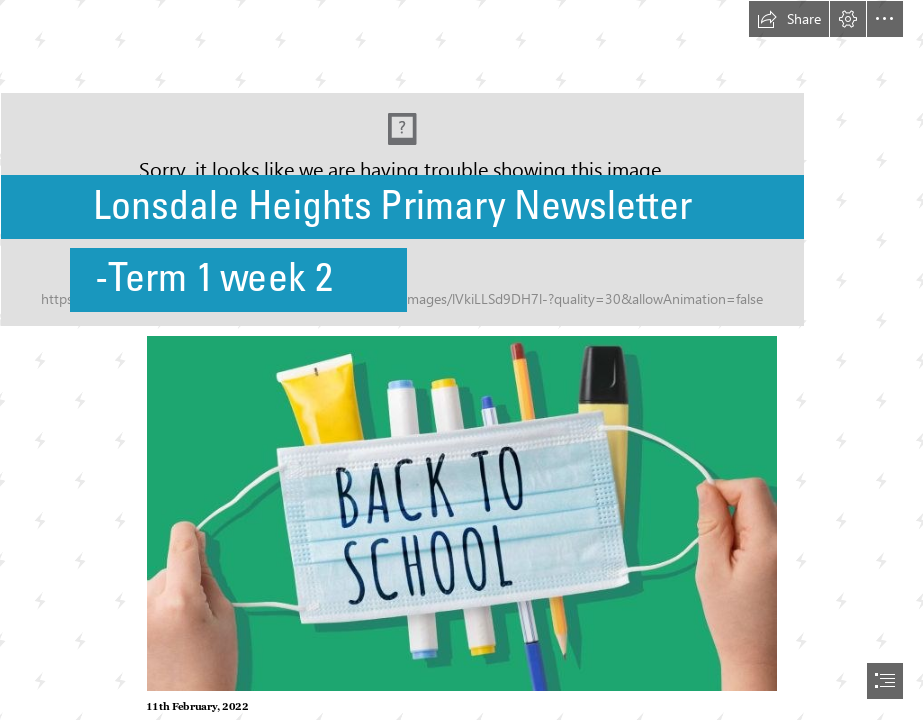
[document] (461, 360)
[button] (789, 19)
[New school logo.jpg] (461, 163)
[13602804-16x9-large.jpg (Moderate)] (461, 512)
